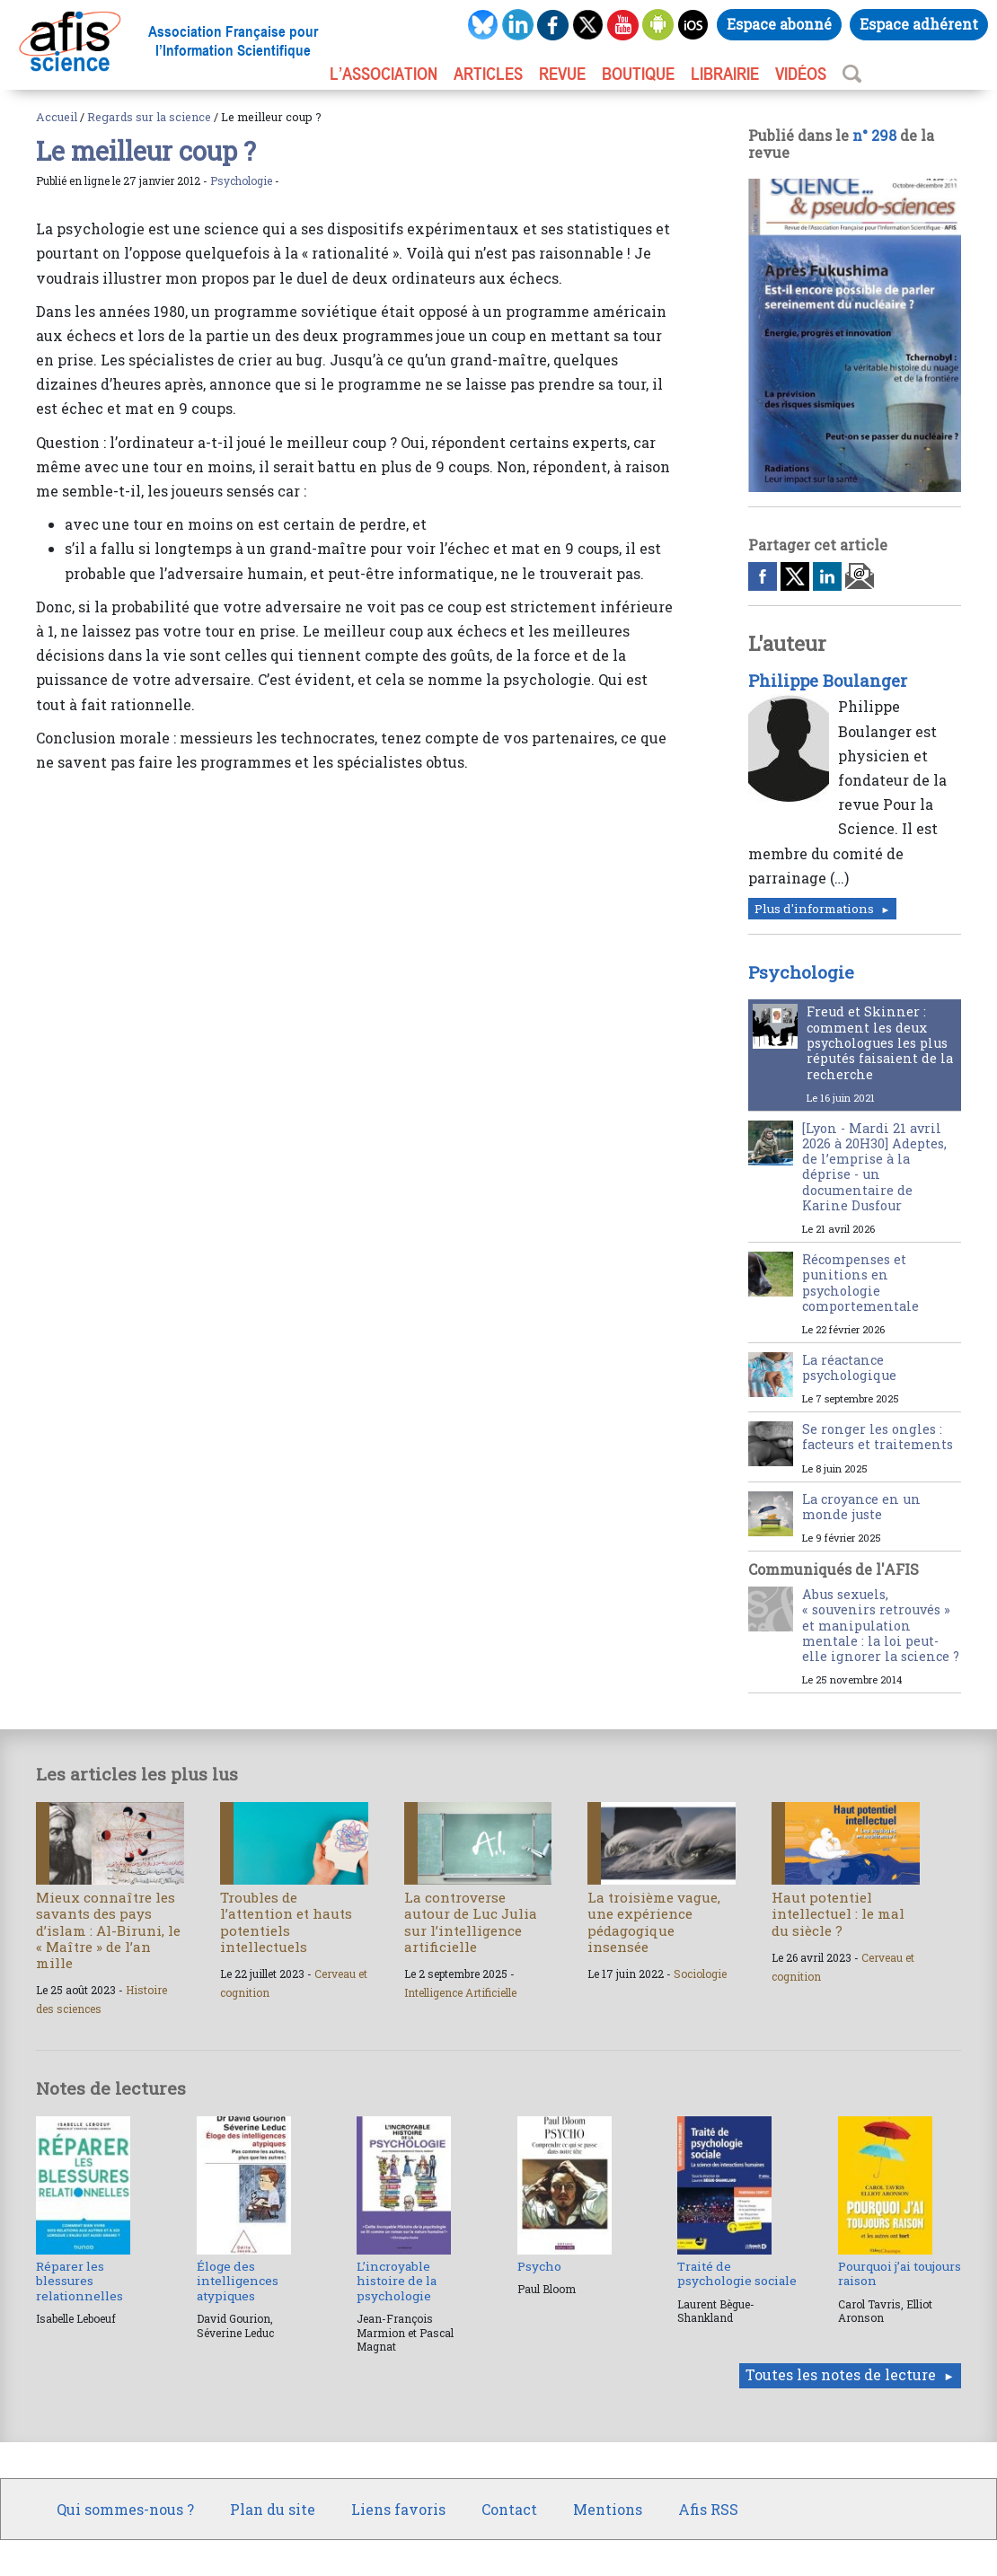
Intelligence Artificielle (460, 1992)
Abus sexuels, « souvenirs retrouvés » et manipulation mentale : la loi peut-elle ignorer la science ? (880, 1625)
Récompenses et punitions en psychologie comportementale (860, 1282)
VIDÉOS (800, 74)
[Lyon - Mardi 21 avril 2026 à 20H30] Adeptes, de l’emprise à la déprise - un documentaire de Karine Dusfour (874, 1167)
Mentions (607, 2509)
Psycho (539, 2266)
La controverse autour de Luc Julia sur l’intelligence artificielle (470, 1922)
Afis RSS (708, 2509)
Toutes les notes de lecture (841, 2374)
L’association (383, 74)
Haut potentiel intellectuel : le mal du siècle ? (838, 1913)
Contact (509, 2509)
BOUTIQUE (638, 74)
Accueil (56, 117)
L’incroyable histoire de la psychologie (397, 2281)
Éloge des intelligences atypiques (237, 2281)
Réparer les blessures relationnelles (79, 2281)
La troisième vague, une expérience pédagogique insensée (653, 1922)
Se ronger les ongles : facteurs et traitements (877, 1436)
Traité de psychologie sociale (737, 2273)
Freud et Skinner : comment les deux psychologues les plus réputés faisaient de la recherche (880, 1042)
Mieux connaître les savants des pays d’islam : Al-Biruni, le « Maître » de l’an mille (108, 1930)
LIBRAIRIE (725, 74)
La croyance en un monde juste (861, 1506)
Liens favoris (398, 2509)
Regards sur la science (149, 117)
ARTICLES (488, 74)
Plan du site (272, 2509)
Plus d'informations (814, 909)
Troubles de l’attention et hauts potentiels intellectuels (286, 1922)
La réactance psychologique (849, 1367)
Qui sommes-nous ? (125, 2509)
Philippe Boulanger (827, 680)
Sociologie (700, 1973)
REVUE (562, 74)
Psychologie (241, 180)
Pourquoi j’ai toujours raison (899, 2273)
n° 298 (874, 135)
